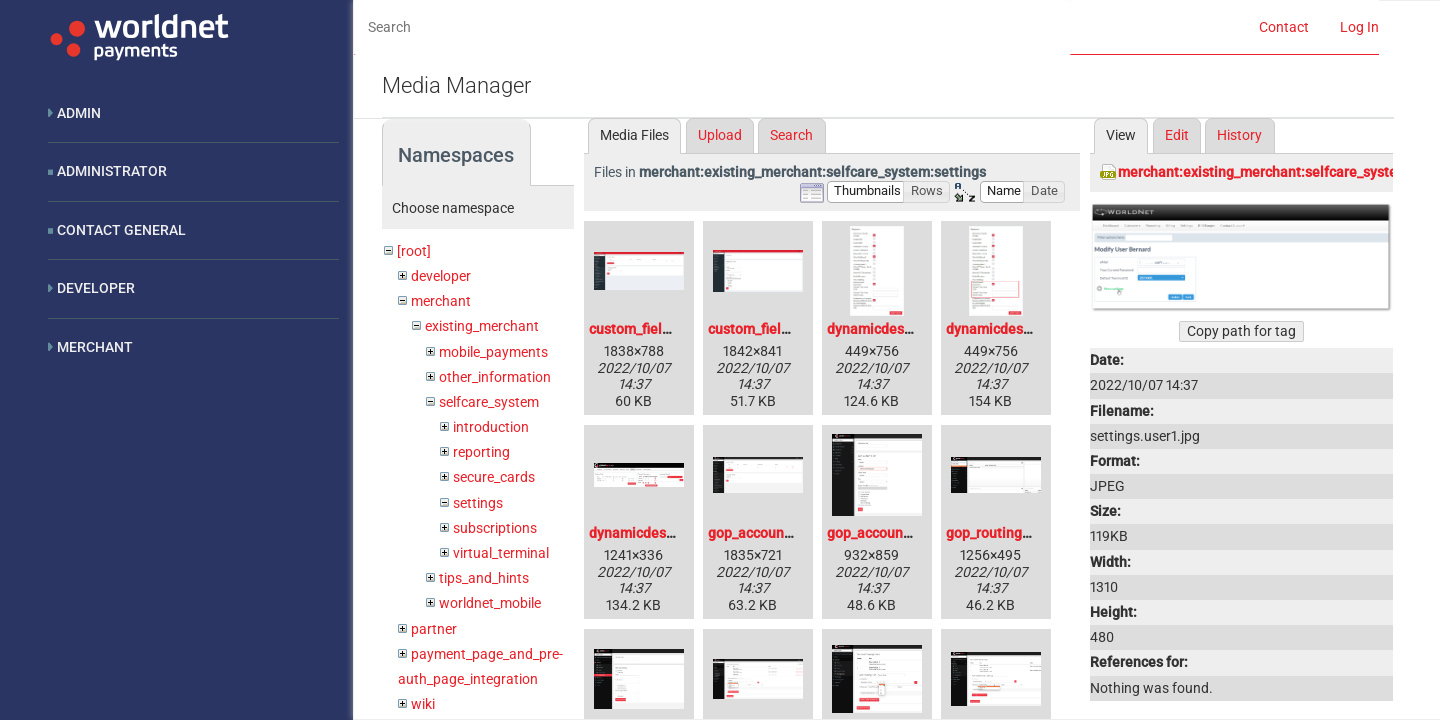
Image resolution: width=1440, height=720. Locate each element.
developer (441, 276)
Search (791, 135)
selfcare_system (489, 402)
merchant (441, 301)
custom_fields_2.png (773, 329)
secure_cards (494, 477)
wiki (423, 704)
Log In (1359, 27)
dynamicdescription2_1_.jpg (677, 533)
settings (478, 503)
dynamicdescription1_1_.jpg (1033, 329)
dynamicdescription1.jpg (905, 329)
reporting (481, 452)
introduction (491, 427)
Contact (1284, 27)
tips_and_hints (484, 578)
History (1239, 135)
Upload (720, 135)
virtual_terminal (501, 553)
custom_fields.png (647, 329)
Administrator (112, 171)
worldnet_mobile (490, 603)
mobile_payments (493, 352)
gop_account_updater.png (790, 533)
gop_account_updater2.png (913, 533)
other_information (495, 377)
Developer (96, 288)
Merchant (95, 347)
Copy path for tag (1241, 331)
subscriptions (495, 528)
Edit (1177, 135)
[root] (414, 251)
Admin (79, 113)
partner (434, 629)
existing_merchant (482, 326)
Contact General (121, 230)
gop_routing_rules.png (1017, 533)
